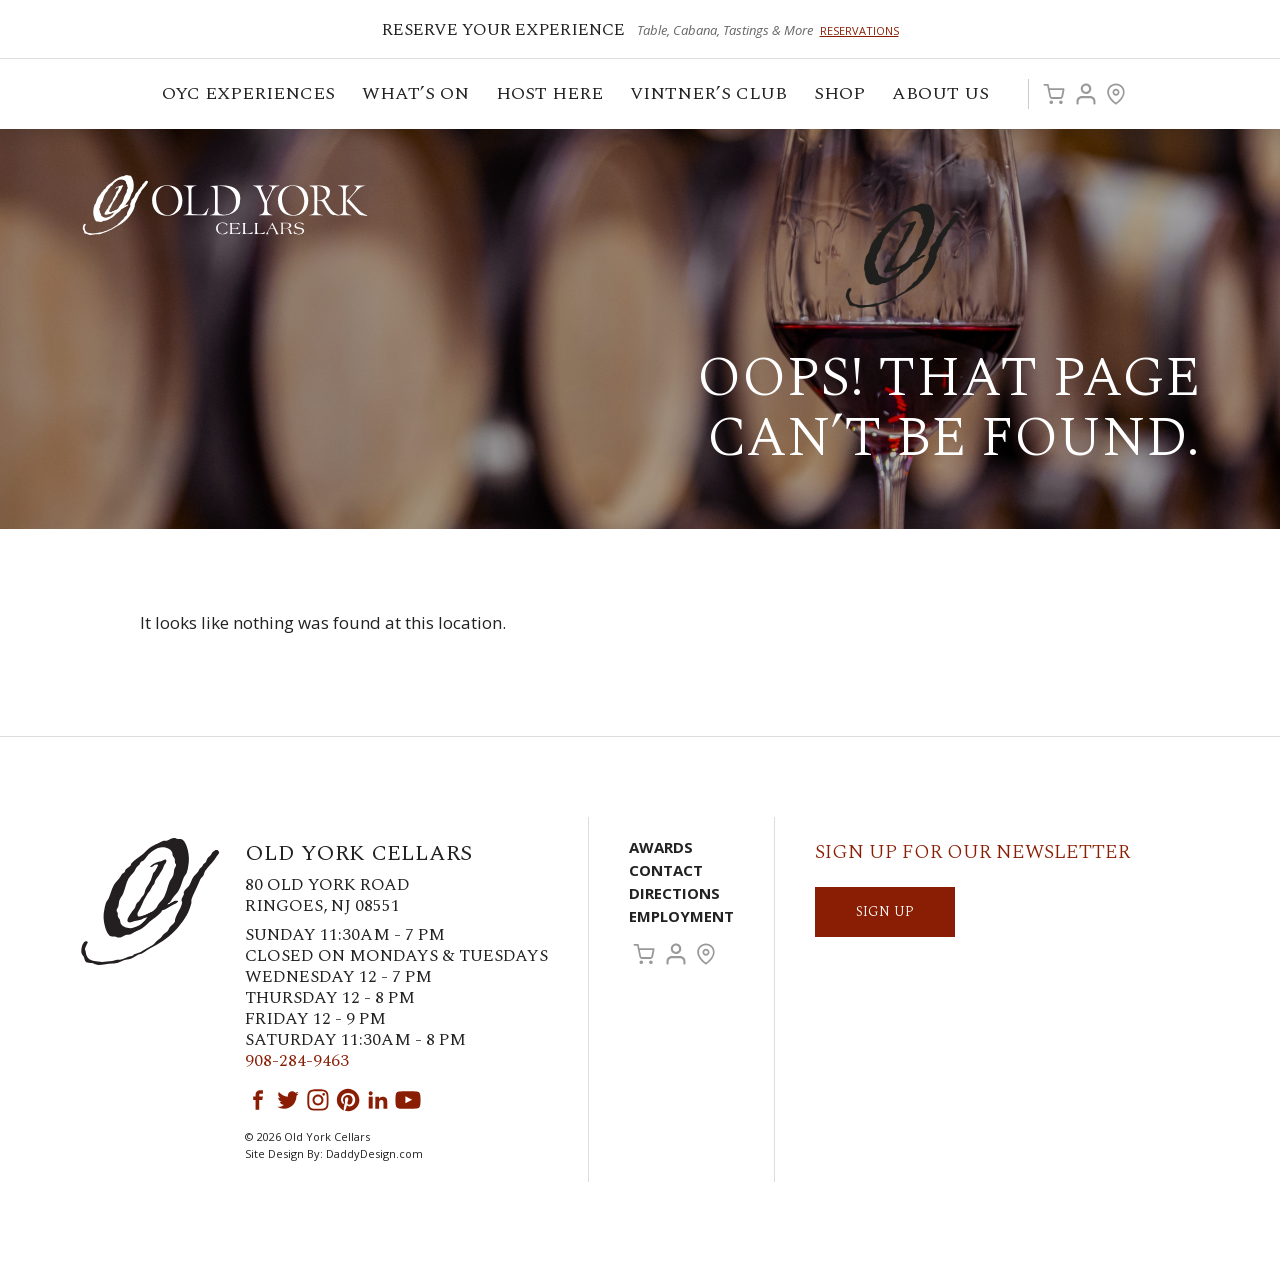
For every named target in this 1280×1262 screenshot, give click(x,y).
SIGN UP (885, 911)
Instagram (318, 1100)
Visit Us (1116, 94)
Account (1086, 94)
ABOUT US (942, 96)
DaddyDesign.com (374, 1153)
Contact (666, 870)
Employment (681, 916)
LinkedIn (378, 1100)
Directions (674, 893)
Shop (841, 96)
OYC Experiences (250, 96)
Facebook (258, 1100)
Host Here (551, 96)
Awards (661, 847)
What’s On (417, 96)
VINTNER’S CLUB (710, 96)
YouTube (408, 1100)
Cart (1054, 94)
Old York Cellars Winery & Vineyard (225, 205)
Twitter (288, 1100)
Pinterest (348, 1100)
